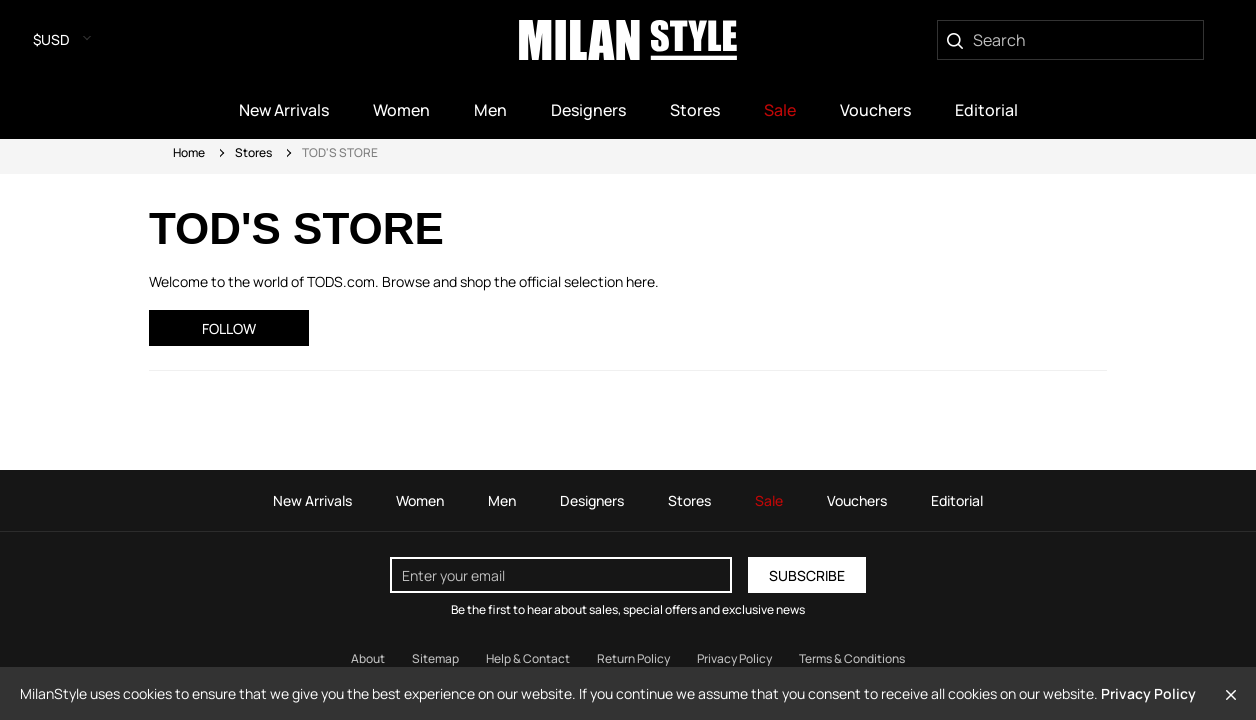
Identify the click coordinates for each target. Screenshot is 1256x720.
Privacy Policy (1148, 693)
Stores (253, 152)
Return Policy (633, 658)
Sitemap (435, 658)
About (368, 658)
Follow (229, 328)
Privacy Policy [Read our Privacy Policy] (734, 658)
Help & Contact (528, 658)
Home (189, 152)
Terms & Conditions (852, 658)
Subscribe (807, 575)
